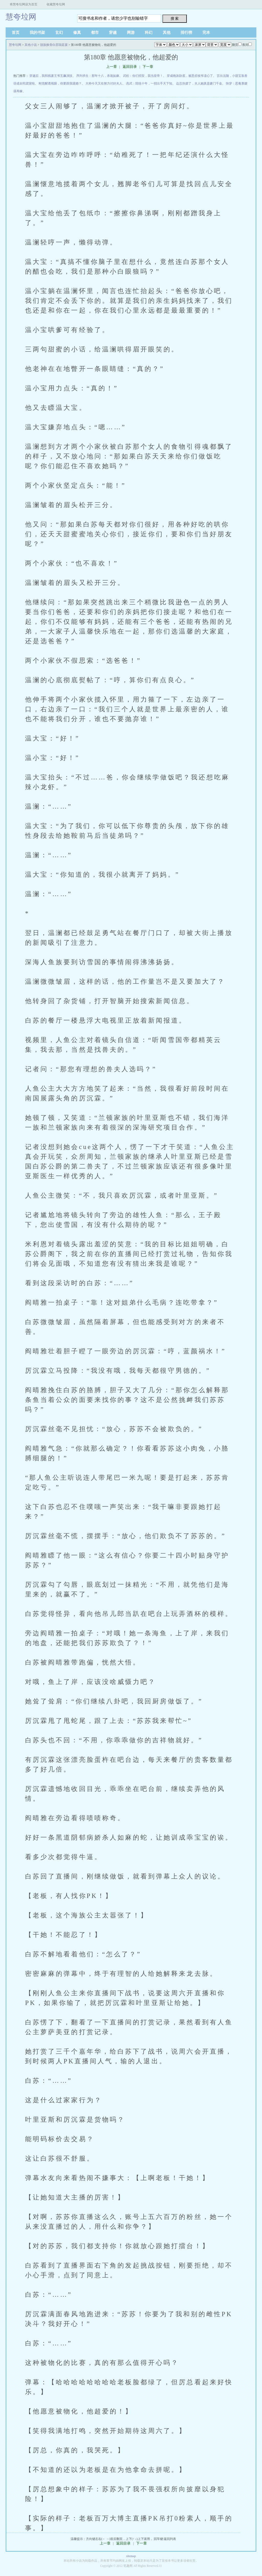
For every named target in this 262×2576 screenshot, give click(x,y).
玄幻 (59, 32)
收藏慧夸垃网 (56, 4)
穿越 (113, 32)
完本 (206, 32)
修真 (77, 32)
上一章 (111, 67)
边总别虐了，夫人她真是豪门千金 (199, 83)
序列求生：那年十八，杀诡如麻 (97, 76)
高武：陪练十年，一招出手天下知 (149, 83)
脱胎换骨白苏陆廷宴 (54, 45)
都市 (95, 32)
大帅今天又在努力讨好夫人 (103, 83)
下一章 (148, 67)
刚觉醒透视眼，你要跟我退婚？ (60, 83)
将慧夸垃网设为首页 (23, 4)
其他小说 (31, 45)
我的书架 (37, 32)
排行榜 (186, 32)
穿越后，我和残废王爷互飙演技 (50, 76)
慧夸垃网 (21, 17)
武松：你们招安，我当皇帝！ (143, 76)
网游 (131, 32)
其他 (166, 32)
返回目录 (130, 67)
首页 (15, 32)
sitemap (131, 2556)
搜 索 (175, 18)
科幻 (148, 32)
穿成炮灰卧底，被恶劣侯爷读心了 (190, 76)
